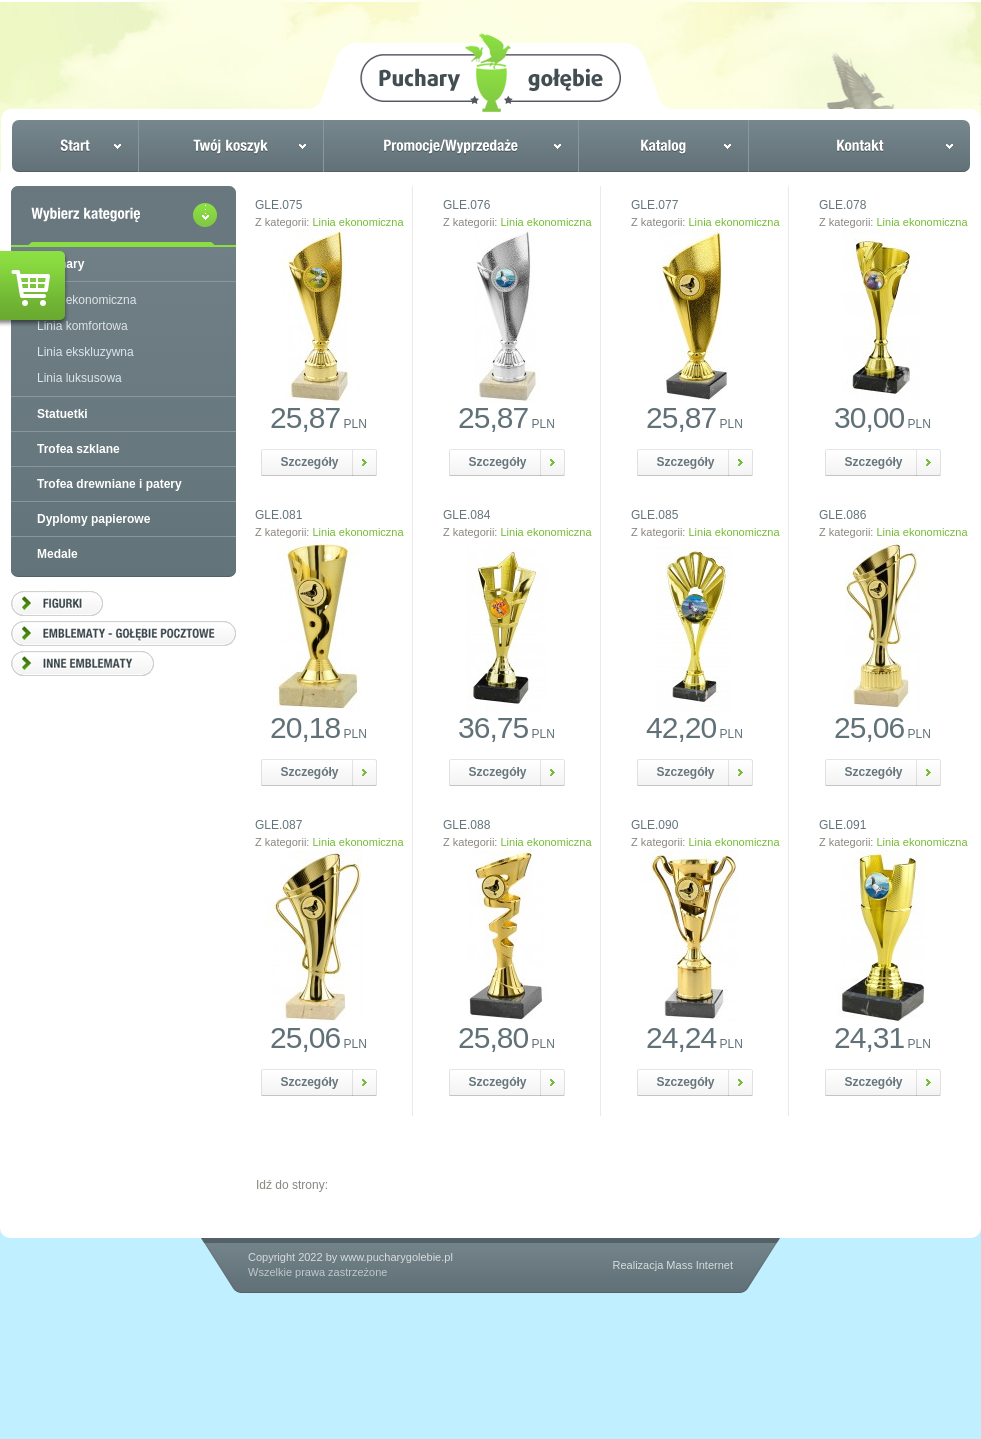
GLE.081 (278, 515)
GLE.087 (278, 825)
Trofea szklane (78, 449)
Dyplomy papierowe (93, 519)
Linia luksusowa (79, 378)
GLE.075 (278, 205)
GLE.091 (842, 825)
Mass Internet (699, 1265)
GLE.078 (842, 205)
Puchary (60, 264)
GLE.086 (842, 515)
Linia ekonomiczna (357, 222)
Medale (57, 554)
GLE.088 (466, 825)
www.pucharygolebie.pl (396, 1257)
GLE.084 (466, 515)
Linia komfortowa (82, 326)
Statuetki (62, 414)
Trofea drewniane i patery (109, 484)
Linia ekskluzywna (85, 352)
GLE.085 (654, 515)
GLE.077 (654, 205)
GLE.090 (654, 825)
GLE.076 (466, 205)
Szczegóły (310, 462)
